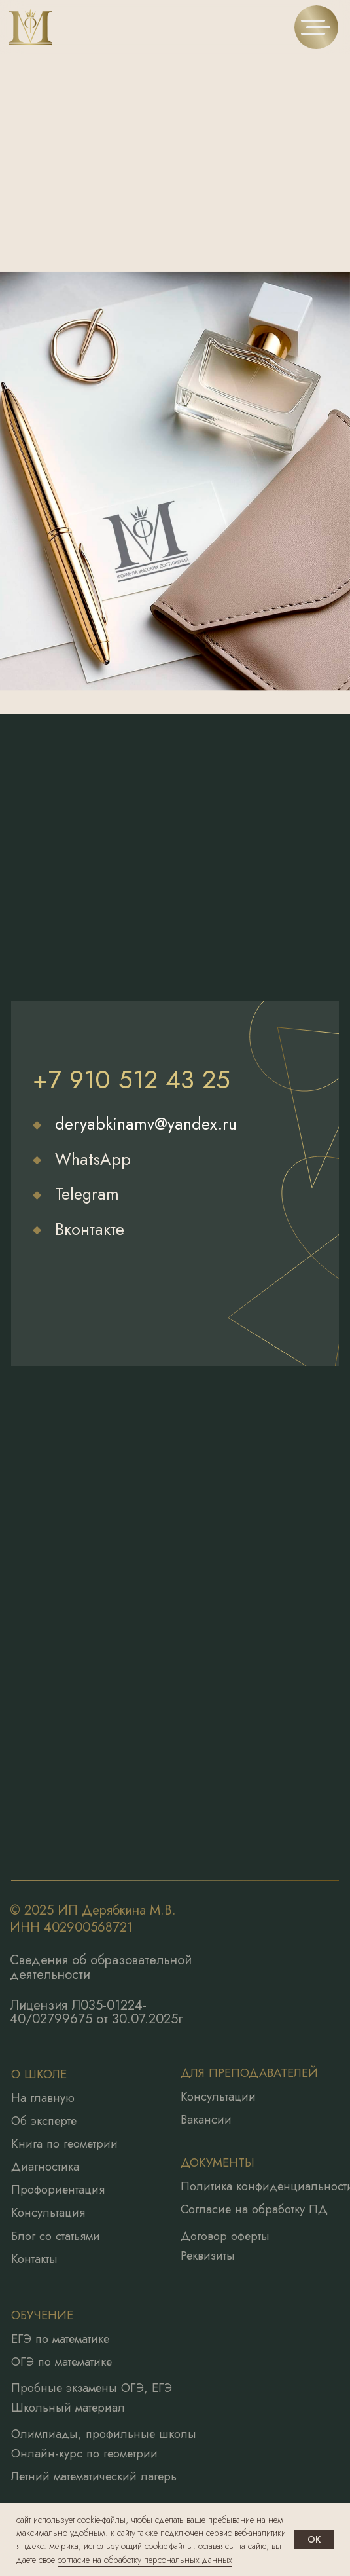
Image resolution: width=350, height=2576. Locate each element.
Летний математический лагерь (94, 2476)
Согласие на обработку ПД (254, 2209)
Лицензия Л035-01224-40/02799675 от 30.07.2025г (96, 2012)
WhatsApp (93, 1159)
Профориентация (58, 2189)
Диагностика (45, 2166)
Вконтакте (89, 1229)
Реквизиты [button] (208, 2255)
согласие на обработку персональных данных (145, 2559)
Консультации (218, 2096)
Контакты (34, 2259)
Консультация (48, 2212)
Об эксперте (44, 2120)
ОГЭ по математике (61, 2361)
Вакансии (206, 2119)
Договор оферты (225, 2236)
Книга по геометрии (64, 2143)
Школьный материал (68, 2407)
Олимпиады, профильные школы (103, 2433)
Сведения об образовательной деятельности (101, 1967)
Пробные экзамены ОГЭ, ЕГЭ (91, 2388)
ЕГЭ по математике (60, 2339)
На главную (43, 2098)
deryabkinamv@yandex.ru (146, 1123)
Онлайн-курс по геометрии (84, 2453)
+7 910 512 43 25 (131, 1079)
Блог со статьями (55, 2236)
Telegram (87, 1193)
